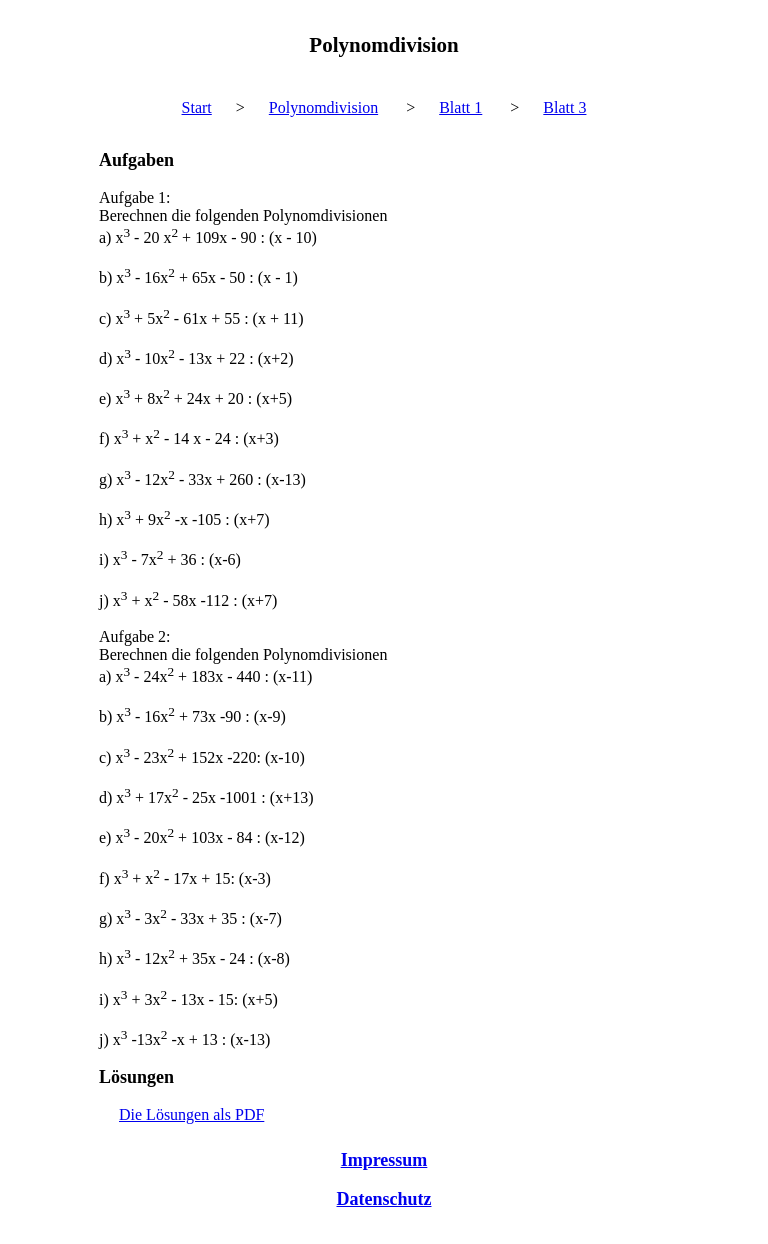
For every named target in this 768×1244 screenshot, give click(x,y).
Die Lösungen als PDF (191, 1114)
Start (197, 107)
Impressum (384, 1160)
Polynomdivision (323, 107)
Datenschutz (384, 1199)
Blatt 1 (460, 107)
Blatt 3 (564, 107)
